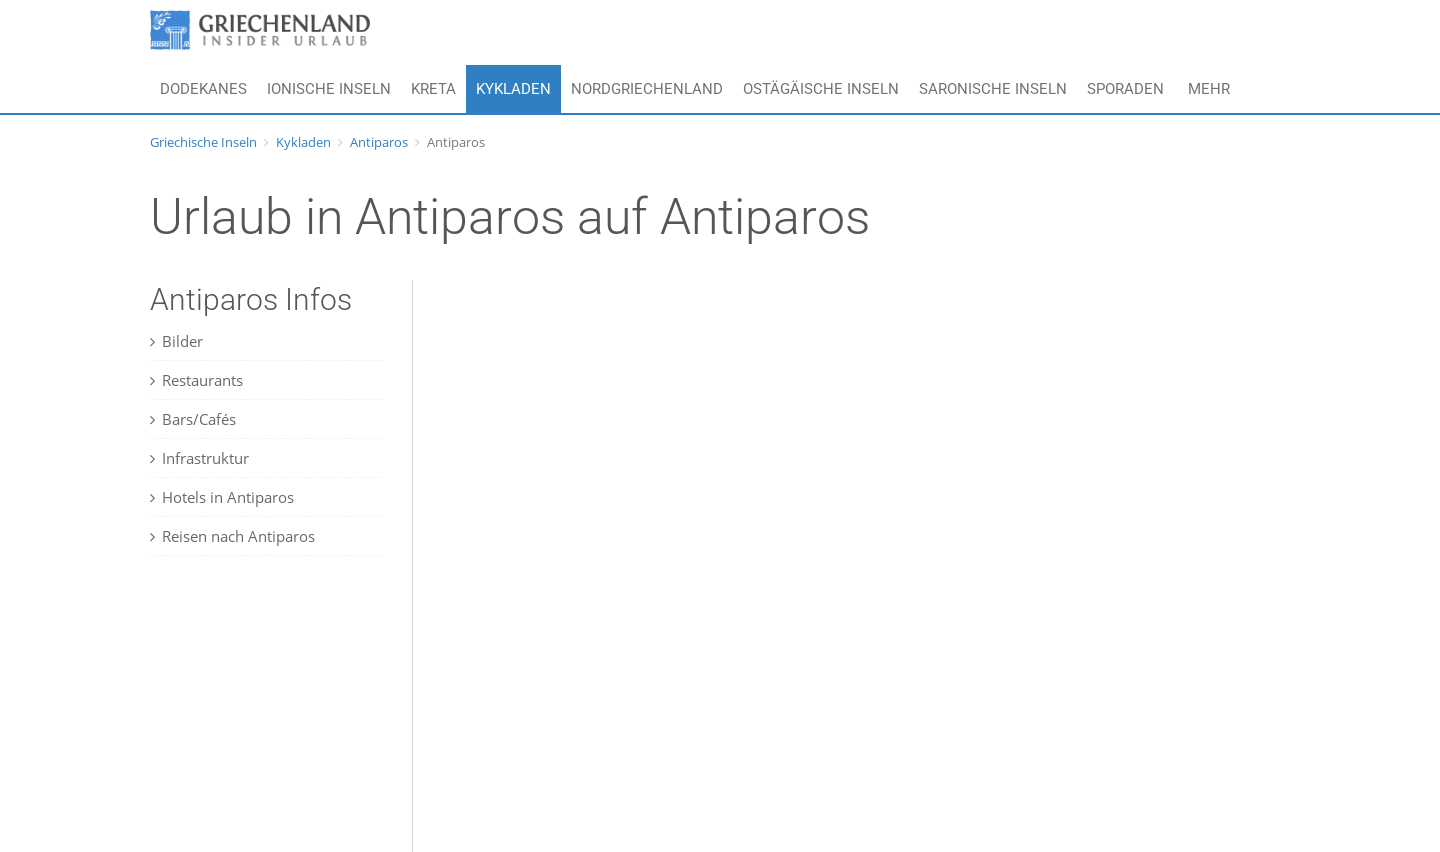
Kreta (433, 89)
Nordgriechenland (647, 89)
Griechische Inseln (203, 142)
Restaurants (196, 380)
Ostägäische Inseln (821, 89)
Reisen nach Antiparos (232, 536)
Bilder (176, 341)
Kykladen (513, 89)
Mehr (1209, 89)
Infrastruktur (199, 458)
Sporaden (1125, 89)
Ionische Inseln (329, 89)
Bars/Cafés (193, 419)
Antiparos (379, 142)
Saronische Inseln (993, 89)
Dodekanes (203, 89)
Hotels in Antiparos (222, 497)
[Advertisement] (275, 721)
